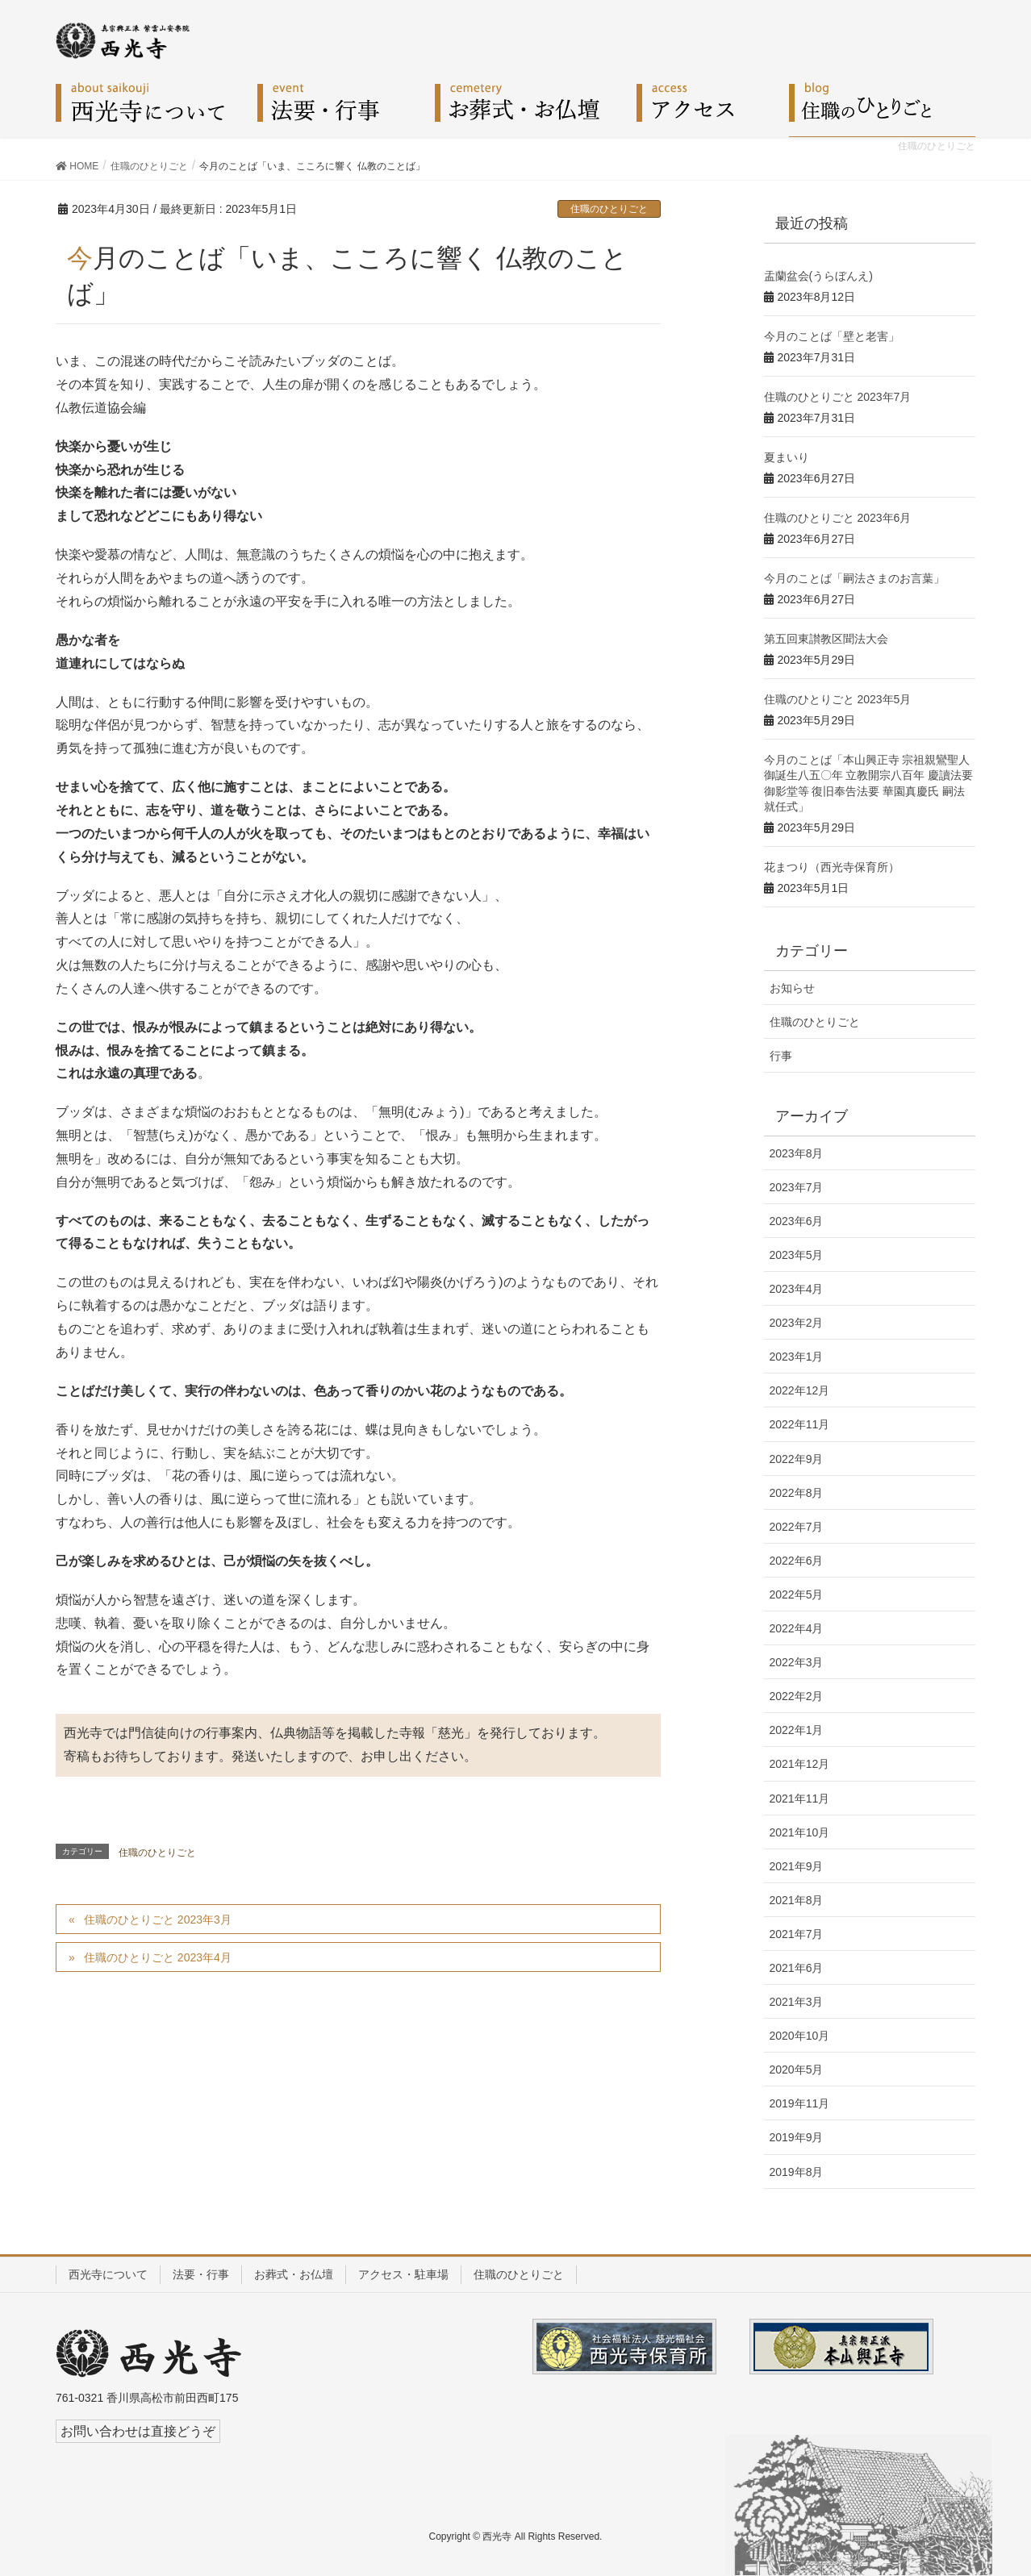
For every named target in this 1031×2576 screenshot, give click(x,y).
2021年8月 (797, 1900)
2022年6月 (797, 1560)
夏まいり (786, 457)
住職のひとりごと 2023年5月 (838, 699)
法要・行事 (201, 2274)
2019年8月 (797, 2171)
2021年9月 (797, 1866)
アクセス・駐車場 (403, 2274)
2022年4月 (797, 1628)
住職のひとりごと (609, 209)
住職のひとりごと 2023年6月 (838, 517)
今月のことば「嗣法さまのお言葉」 (854, 578)
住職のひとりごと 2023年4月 (158, 1957)
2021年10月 (800, 1832)
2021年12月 (800, 1763)
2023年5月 (797, 1254)
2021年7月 (797, 1934)
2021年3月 (797, 2001)
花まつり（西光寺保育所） (832, 867)
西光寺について (108, 2274)
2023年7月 (797, 1187)
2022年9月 (797, 1459)
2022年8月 (797, 1492)
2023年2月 (797, 1322)
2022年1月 (797, 1730)
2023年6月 (797, 1221)
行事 (781, 1055)
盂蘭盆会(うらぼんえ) (818, 275)
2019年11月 (800, 2103)
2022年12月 (800, 1390)
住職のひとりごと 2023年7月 (838, 396)
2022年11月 (800, 1424)
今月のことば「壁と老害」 (832, 336)
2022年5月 (797, 1594)
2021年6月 (797, 1967)
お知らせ (792, 988)
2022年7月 (797, 1526)
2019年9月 (797, 2137)
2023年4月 (797, 1288)
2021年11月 (800, 1798)
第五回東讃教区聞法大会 (826, 638)
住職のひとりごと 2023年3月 (158, 1919)
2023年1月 (797, 1356)
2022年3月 (797, 1662)
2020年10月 (800, 2035)
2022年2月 (797, 1696)
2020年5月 (797, 2069)
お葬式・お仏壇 (293, 2274)
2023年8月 (797, 1153)
